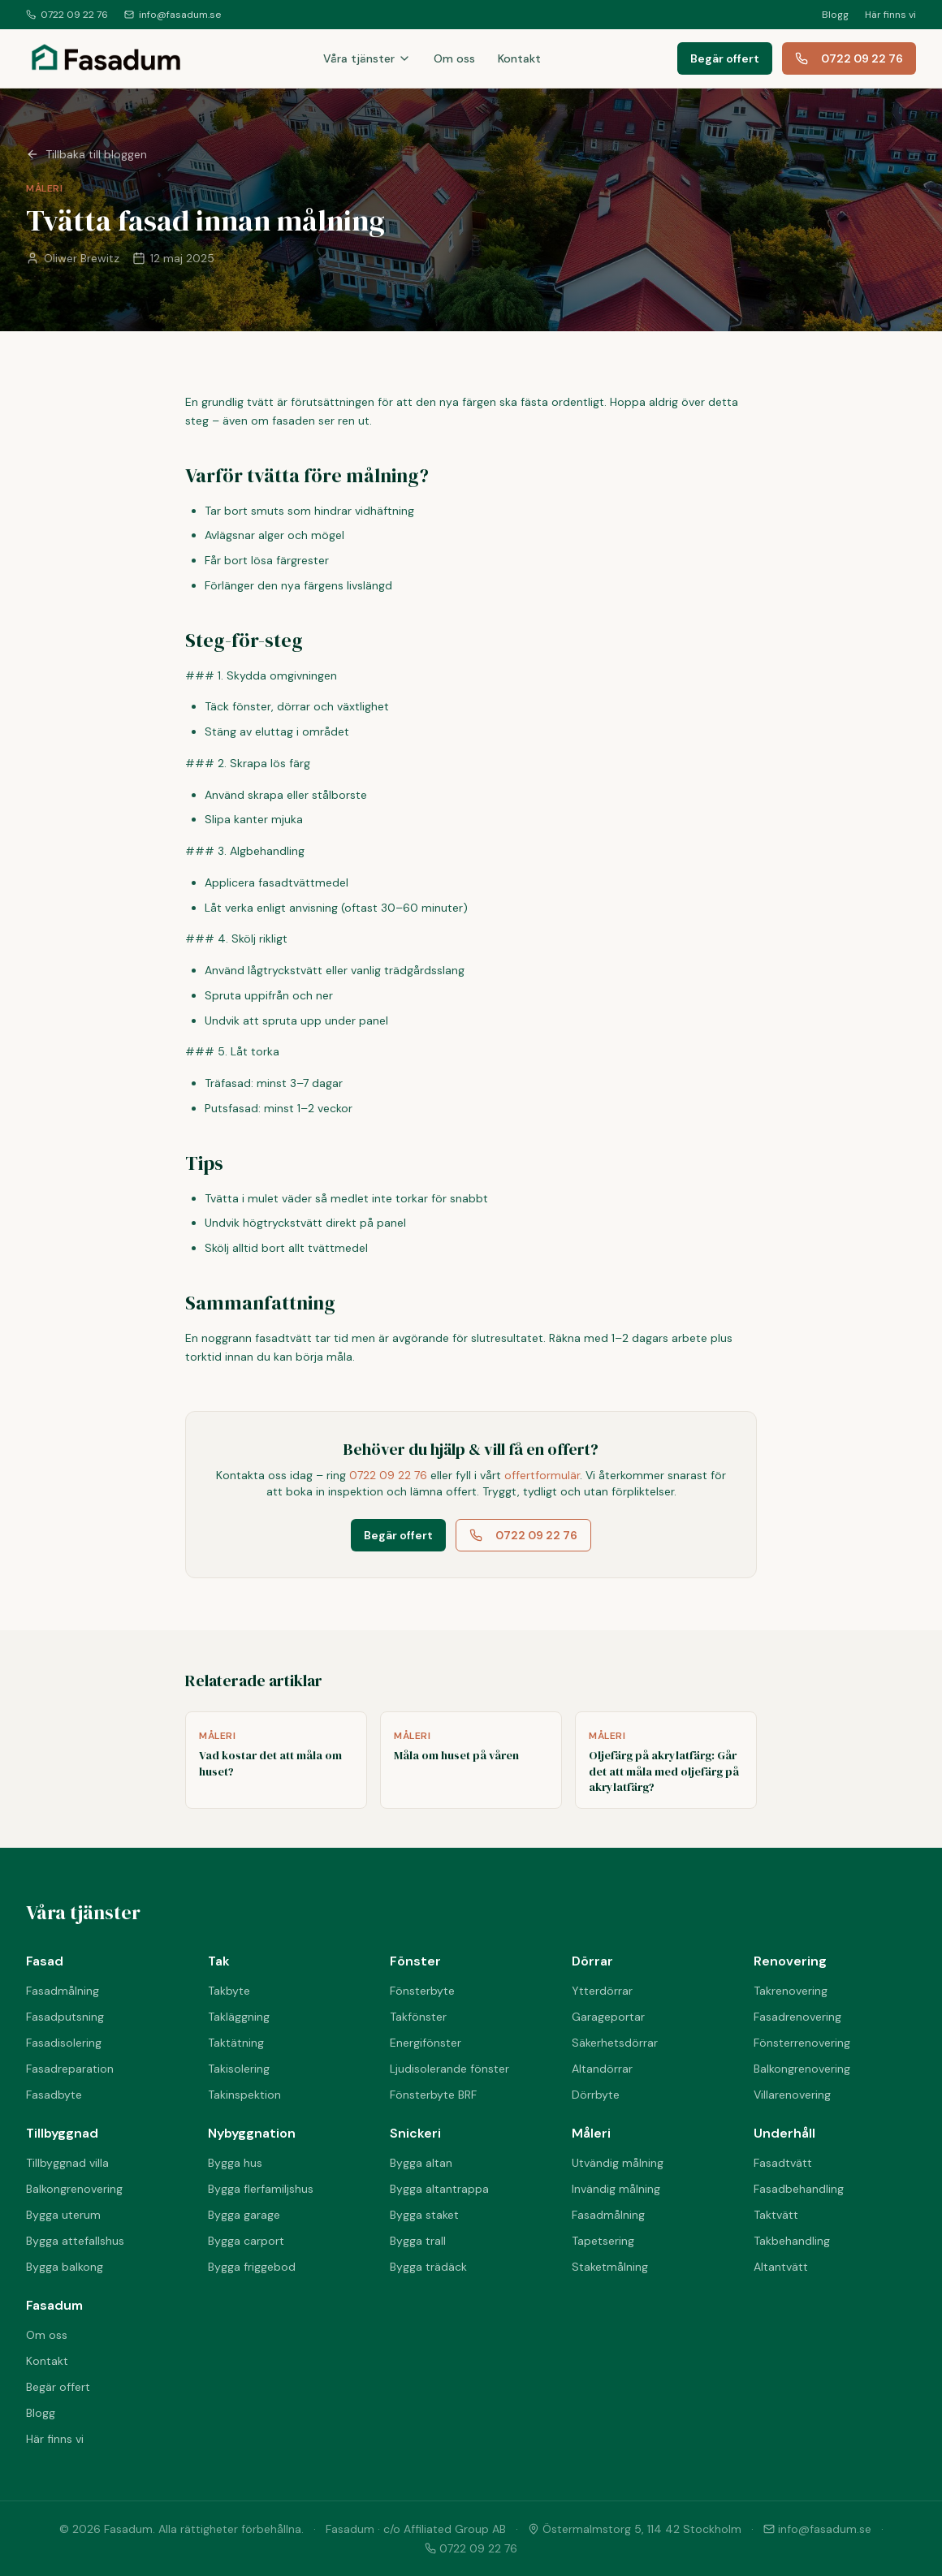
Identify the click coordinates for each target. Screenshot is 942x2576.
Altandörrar (602, 2068)
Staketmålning (610, 2266)
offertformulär (542, 1475)
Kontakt (519, 58)
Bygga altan (421, 2162)
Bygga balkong (64, 2266)
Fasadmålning (62, 1990)
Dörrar (592, 1961)
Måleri (591, 2133)
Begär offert (724, 58)
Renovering (790, 1961)
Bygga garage (244, 2214)
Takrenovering (790, 1990)
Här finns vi (890, 14)
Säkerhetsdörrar (615, 2042)
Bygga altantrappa (439, 2188)
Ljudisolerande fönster (449, 2068)
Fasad (44, 1961)
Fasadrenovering (797, 2016)
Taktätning (236, 2042)
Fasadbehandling (799, 2188)
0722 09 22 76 (67, 14)
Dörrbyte (596, 2094)
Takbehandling (792, 2240)
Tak (219, 1961)
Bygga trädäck (428, 2266)
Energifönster (425, 2042)
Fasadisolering (64, 2042)
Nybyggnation (252, 2133)
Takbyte (229, 1990)
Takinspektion (244, 2094)
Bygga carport (246, 2240)
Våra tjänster (367, 58)
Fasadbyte (54, 2094)
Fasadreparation (70, 2068)
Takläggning (239, 2016)
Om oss (454, 58)
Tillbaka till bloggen (86, 154)
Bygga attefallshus (75, 2240)
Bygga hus (235, 2162)
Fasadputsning (65, 2016)
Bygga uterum (63, 2214)
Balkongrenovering (802, 2068)
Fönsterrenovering (802, 2042)
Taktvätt (776, 2214)
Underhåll (784, 2133)
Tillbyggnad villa (67, 2162)
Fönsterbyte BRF (433, 2094)
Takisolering (239, 2068)
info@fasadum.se (172, 14)
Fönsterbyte (422, 1990)
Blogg (835, 14)
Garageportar (608, 2016)
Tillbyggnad (62, 2133)
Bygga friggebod (252, 2266)
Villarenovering (792, 2094)
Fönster (415, 1961)
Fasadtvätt (783, 2162)
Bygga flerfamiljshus (260, 2188)
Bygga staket (424, 2214)
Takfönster (418, 2016)
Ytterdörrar (602, 1990)
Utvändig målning (617, 2162)
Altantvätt (781, 2266)
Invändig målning (616, 2188)
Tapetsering (603, 2240)
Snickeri (415, 2133)
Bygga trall (418, 2240)
